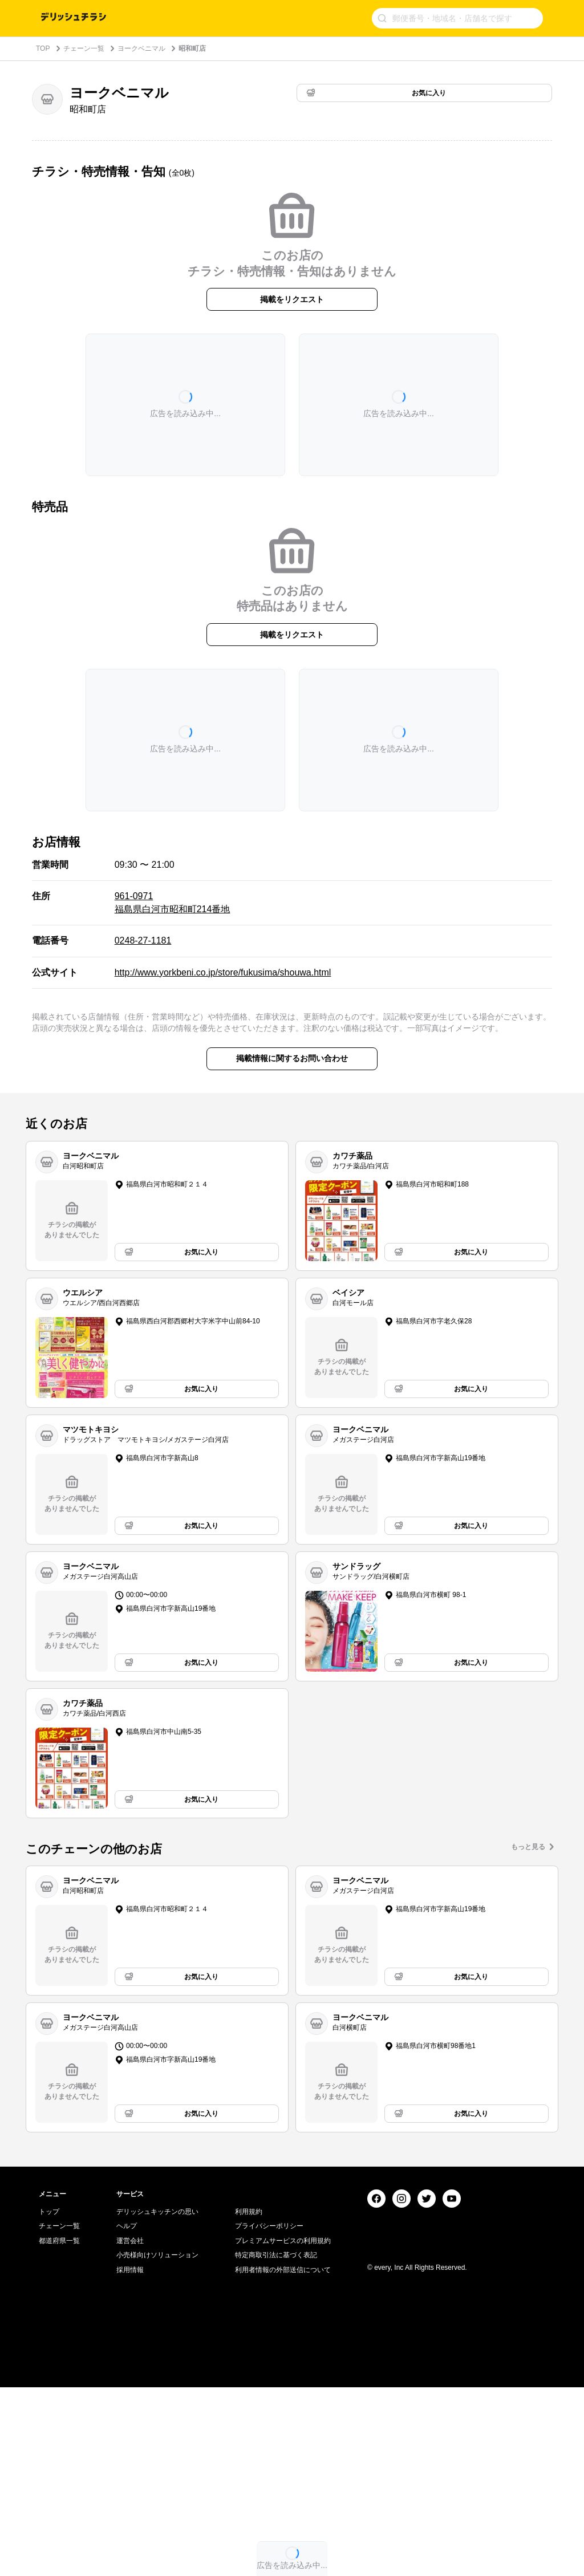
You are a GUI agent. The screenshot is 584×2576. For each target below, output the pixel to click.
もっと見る (528, 1847)
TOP (43, 48)
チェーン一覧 (83, 48)
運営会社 (130, 2429)
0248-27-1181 (143, 940)
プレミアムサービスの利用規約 (283, 2429)
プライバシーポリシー (269, 2415)
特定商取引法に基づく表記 (276, 2444)
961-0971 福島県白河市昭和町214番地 (172, 902)
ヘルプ (126, 2415)
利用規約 (248, 2400)
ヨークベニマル (141, 48)
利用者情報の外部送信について (283, 2459)
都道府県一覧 (59, 2429)
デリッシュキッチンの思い (157, 2400)
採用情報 (130, 2459)
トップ (49, 2400)
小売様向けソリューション (157, 2444)
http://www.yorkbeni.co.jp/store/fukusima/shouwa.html (223, 972)
